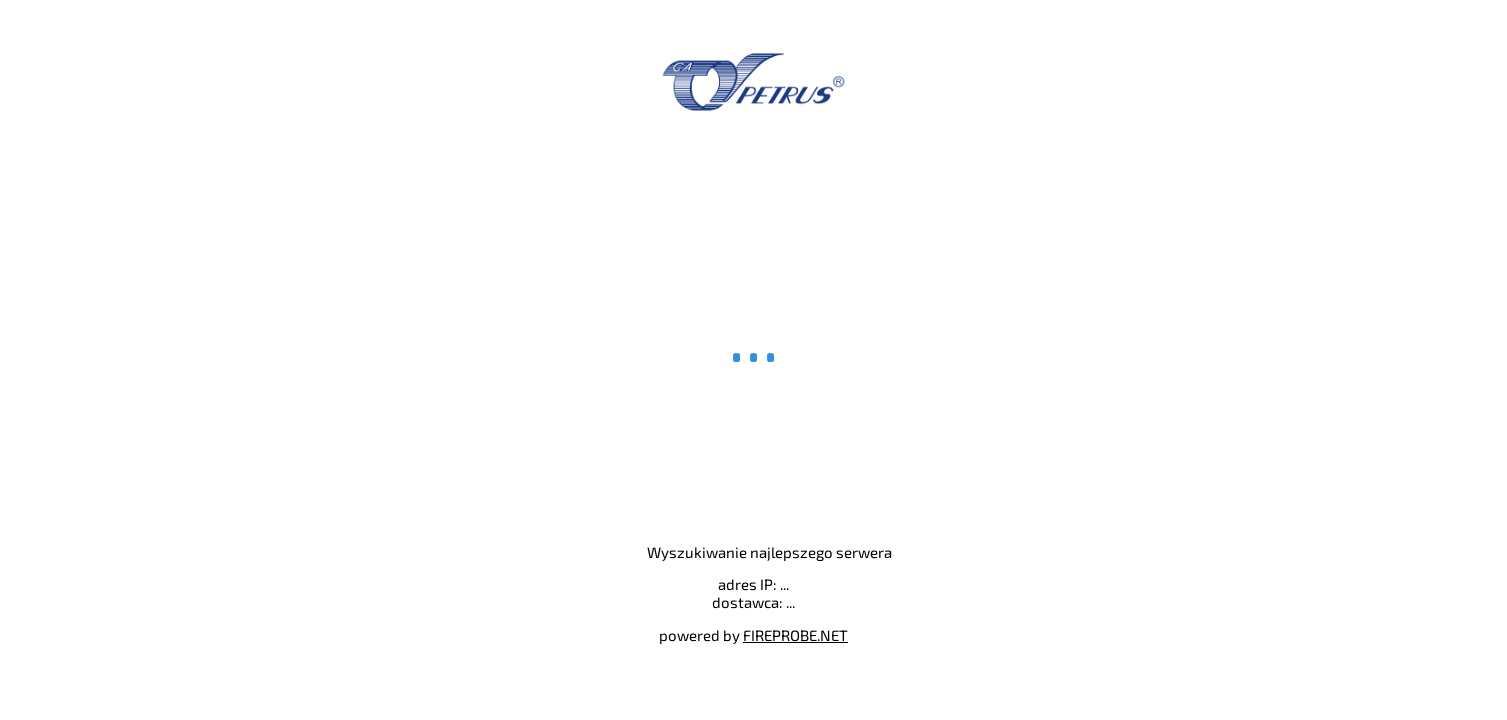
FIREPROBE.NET (795, 635)
